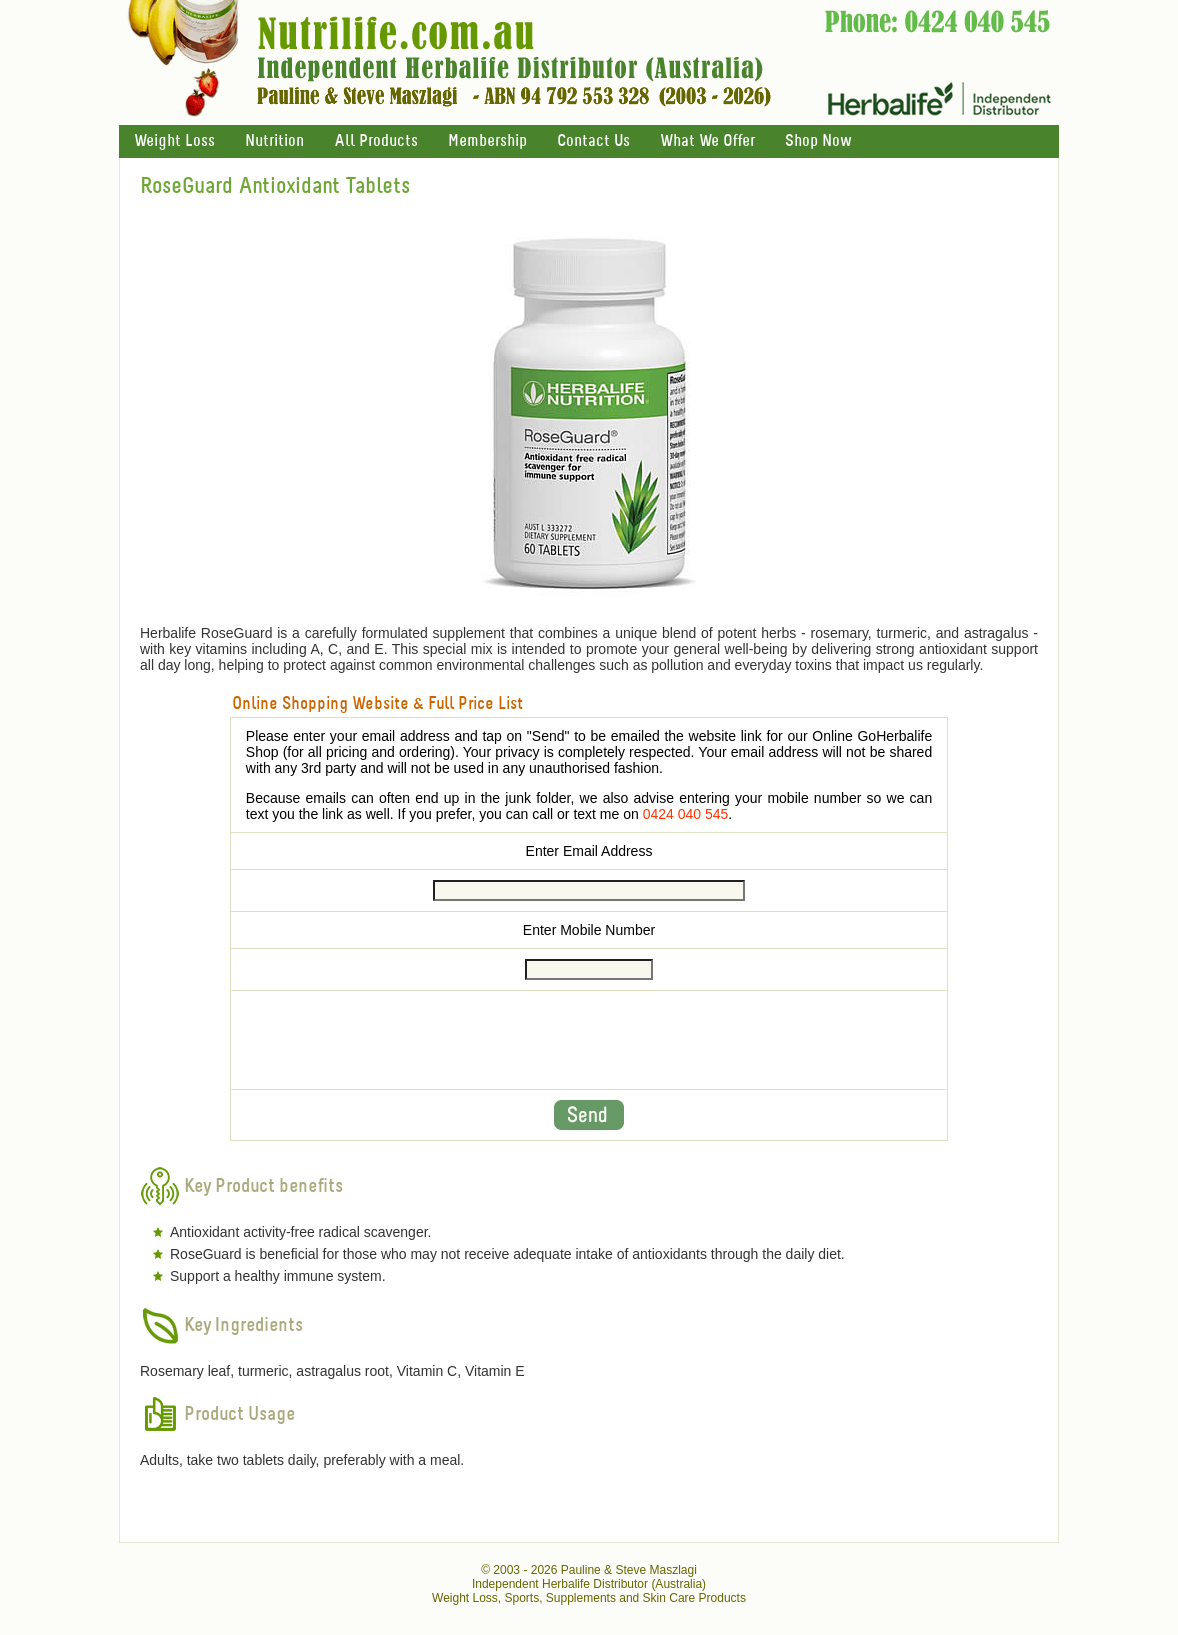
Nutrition (274, 141)
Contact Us (593, 141)
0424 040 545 (686, 814)
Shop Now (818, 141)
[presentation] (589, 1040)
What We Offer (707, 141)
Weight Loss (174, 141)
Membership (487, 141)
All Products (376, 141)
